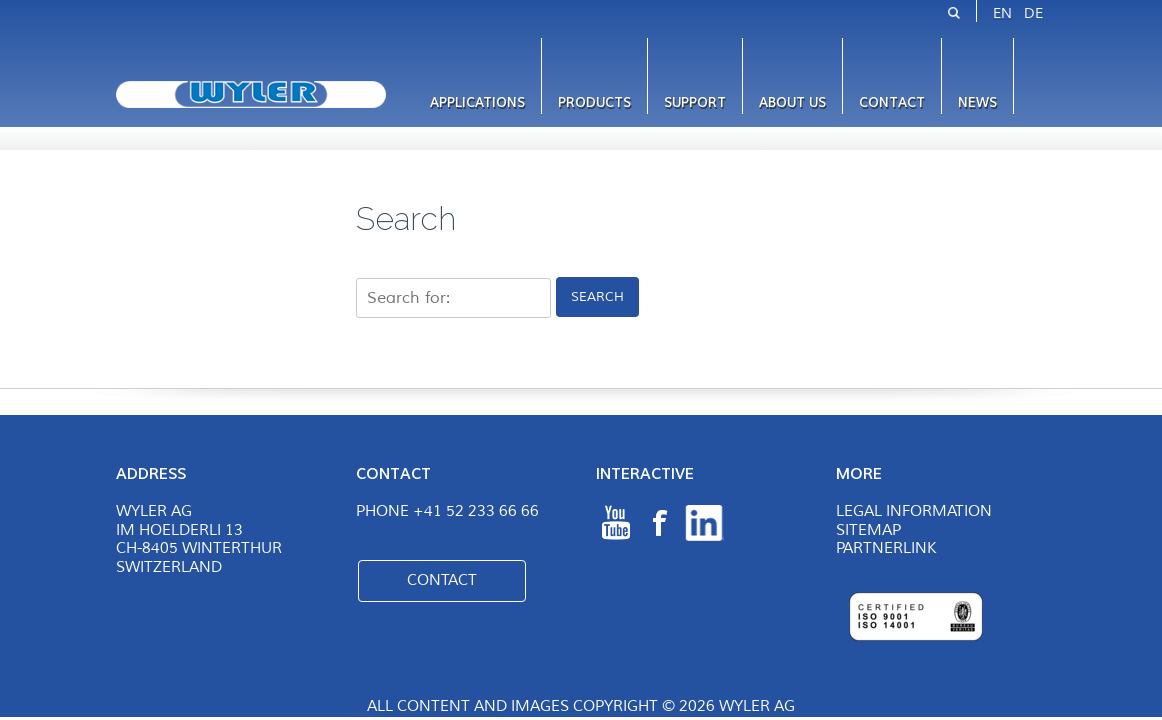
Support (695, 102)
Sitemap (868, 530)
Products (594, 102)
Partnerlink (886, 548)
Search (597, 297)
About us (792, 102)
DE (1033, 13)
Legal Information (914, 511)
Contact (892, 102)
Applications (477, 102)
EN (1002, 13)
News (977, 102)
